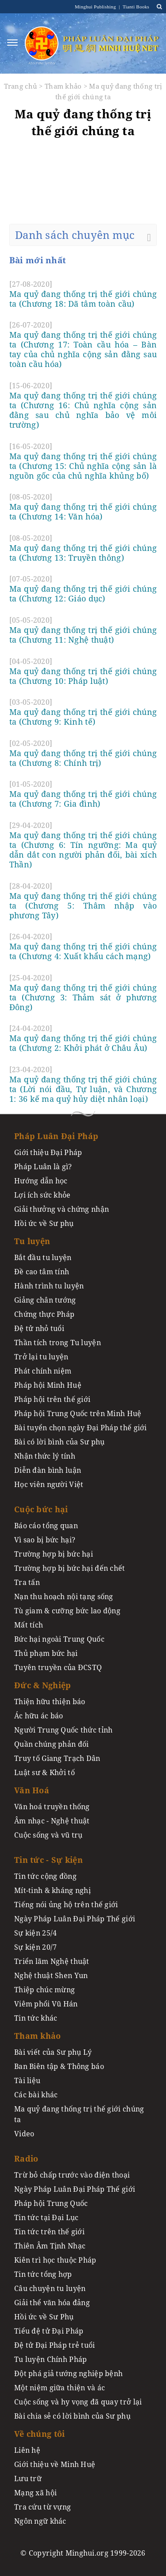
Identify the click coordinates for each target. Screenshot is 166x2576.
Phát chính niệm (42, 1371)
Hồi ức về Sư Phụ (44, 2317)
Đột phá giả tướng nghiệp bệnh (68, 2373)
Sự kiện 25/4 (35, 1933)
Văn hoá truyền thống (52, 1806)
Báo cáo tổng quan (46, 1525)
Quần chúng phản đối (51, 1744)
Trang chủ (21, 86)
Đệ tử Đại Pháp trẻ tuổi (54, 2345)
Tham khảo (63, 86)
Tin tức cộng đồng (45, 1876)
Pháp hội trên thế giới (52, 1399)
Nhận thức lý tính (44, 1456)
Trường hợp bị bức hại (53, 1554)
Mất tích (28, 1625)
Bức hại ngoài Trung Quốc (59, 1639)
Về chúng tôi (39, 2433)
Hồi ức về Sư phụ (44, 1223)
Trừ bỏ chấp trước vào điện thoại (72, 2175)
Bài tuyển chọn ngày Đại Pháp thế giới (80, 1427)
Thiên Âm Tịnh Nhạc (49, 2246)
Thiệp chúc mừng (44, 1989)
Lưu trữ (28, 2478)
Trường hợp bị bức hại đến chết (69, 1568)
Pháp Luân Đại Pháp (56, 1136)
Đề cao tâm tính (41, 1271)
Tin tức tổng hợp (43, 2274)
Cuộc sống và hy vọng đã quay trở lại (78, 2402)
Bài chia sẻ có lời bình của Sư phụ (72, 2416)
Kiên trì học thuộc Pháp (55, 2260)
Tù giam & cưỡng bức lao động (67, 1611)
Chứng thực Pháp (44, 1314)
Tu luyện (32, 1241)
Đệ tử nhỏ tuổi (39, 1328)
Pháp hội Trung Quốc (51, 2203)
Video (24, 2134)
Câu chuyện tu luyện (49, 2288)
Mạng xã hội (35, 2493)
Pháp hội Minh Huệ (47, 1385)
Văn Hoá (31, 1790)
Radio (26, 2158)
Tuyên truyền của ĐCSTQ (58, 1667)
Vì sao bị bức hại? (44, 1540)
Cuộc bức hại (41, 1509)
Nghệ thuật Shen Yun (51, 1975)
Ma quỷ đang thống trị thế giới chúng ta (79, 2114)
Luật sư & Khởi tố (44, 1772)
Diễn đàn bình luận (47, 1470)
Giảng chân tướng (45, 1300)
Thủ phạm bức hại (46, 1653)
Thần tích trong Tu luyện (57, 1342)
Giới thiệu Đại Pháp (48, 1152)
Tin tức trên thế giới (49, 2231)
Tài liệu (27, 2080)
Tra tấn (27, 1582)
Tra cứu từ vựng (42, 2507)
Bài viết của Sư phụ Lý (53, 2052)
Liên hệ (27, 2450)
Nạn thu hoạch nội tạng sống (63, 1596)
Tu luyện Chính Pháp (50, 2359)
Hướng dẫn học (41, 1181)
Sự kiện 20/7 (35, 1947)
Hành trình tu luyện (49, 1286)
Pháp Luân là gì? (43, 1166)
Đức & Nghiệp (42, 1685)
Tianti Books (135, 6)
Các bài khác (36, 2095)
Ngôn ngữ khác (40, 2521)
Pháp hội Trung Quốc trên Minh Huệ (78, 1413)
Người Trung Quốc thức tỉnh (63, 1730)
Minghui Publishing (96, 6)
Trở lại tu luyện (41, 1357)
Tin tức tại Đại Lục (46, 2217)
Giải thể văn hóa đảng (52, 2302)
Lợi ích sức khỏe (42, 1195)
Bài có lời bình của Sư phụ (59, 1442)
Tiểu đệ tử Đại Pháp (48, 2331)
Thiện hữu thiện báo (49, 1701)
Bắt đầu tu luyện (43, 1257)
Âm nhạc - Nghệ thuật (52, 1821)
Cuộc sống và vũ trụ (48, 1835)
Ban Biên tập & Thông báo (59, 2066)
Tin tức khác (35, 2018)
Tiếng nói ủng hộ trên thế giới (66, 1904)
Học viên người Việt (48, 1484)
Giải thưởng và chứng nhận (61, 1209)
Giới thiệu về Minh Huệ (54, 2464)
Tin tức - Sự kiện (48, 1859)
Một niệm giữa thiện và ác (59, 2388)
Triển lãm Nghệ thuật (51, 1961)
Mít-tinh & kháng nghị (52, 1890)
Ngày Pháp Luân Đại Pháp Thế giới (74, 1919)
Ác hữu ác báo (38, 1716)
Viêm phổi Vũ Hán (46, 2004)
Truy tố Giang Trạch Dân (57, 1758)
